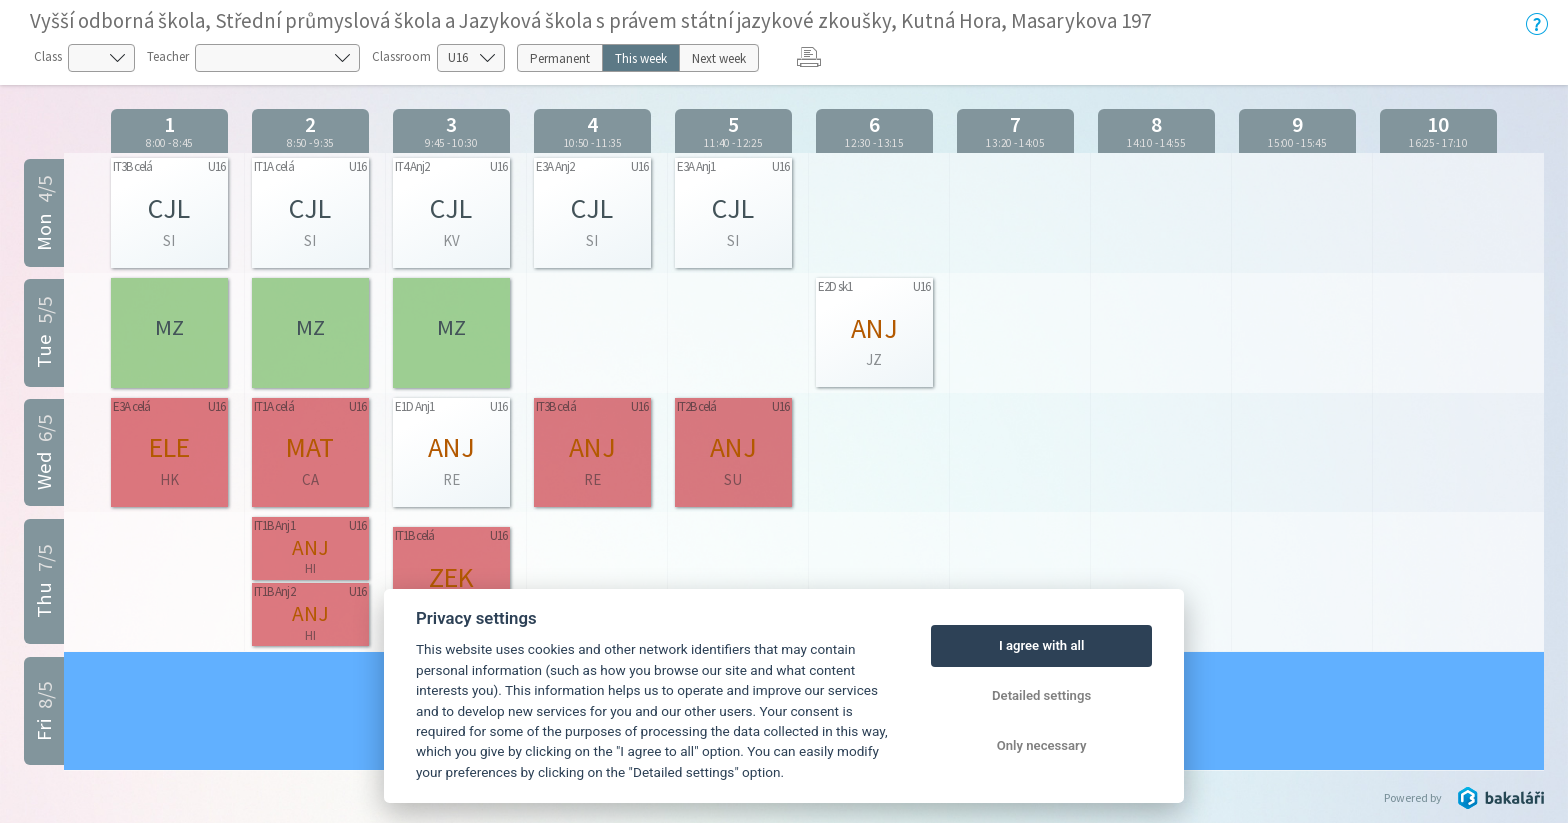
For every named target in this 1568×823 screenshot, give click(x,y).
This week (641, 58)
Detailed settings (1041, 695)
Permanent (560, 58)
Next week (719, 58)
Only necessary (1042, 745)
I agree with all (1041, 645)
